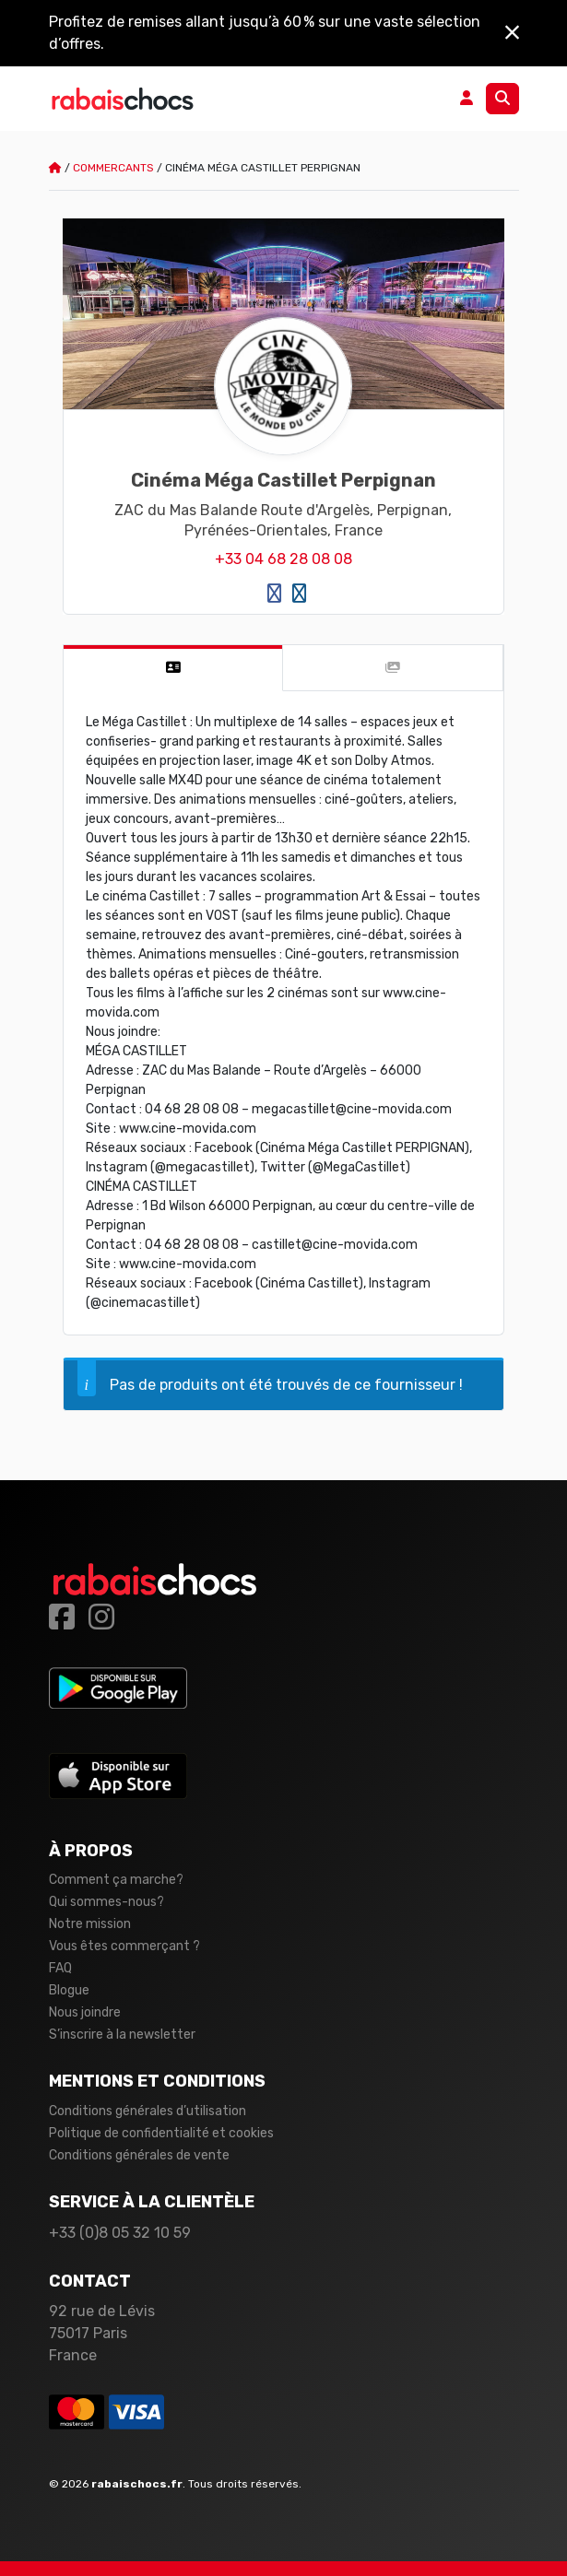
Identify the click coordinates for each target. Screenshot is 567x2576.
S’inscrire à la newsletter (122, 2034)
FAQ (60, 1968)
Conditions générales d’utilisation (147, 2111)
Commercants (113, 167)
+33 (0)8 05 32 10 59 (120, 2232)
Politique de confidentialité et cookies (161, 2133)
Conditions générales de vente (139, 2155)
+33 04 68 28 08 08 (283, 559)
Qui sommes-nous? (106, 1902)
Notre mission (90, 1924)
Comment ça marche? (116, 1880)
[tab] (174, 668)
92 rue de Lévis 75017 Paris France (102, 2333)
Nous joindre (85, 2012)
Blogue (69, 1990)
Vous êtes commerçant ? (124, 1946)
